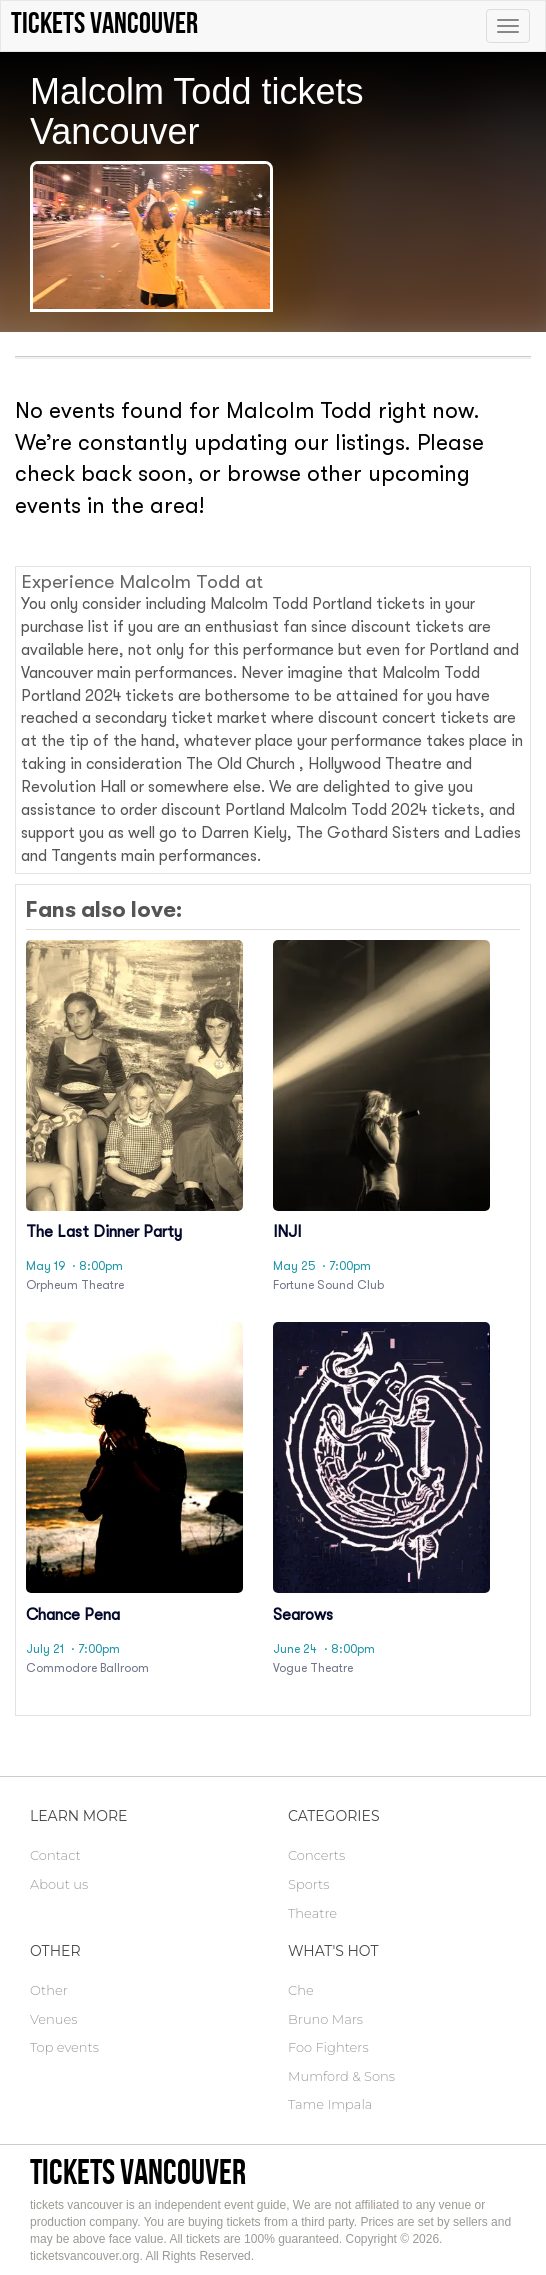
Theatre (312, 1913)
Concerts (316, 1855)
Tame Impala (330, 2104)
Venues (53, 2019)
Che (301, 1990)
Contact (55, 1855)
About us (59, 1884)
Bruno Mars (325, 2019)
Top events (64, 2047)
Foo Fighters (328, 2047)
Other (49, 1990)
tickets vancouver (138, 2171)
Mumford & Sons (341, 2076)
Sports (308, 1884)
